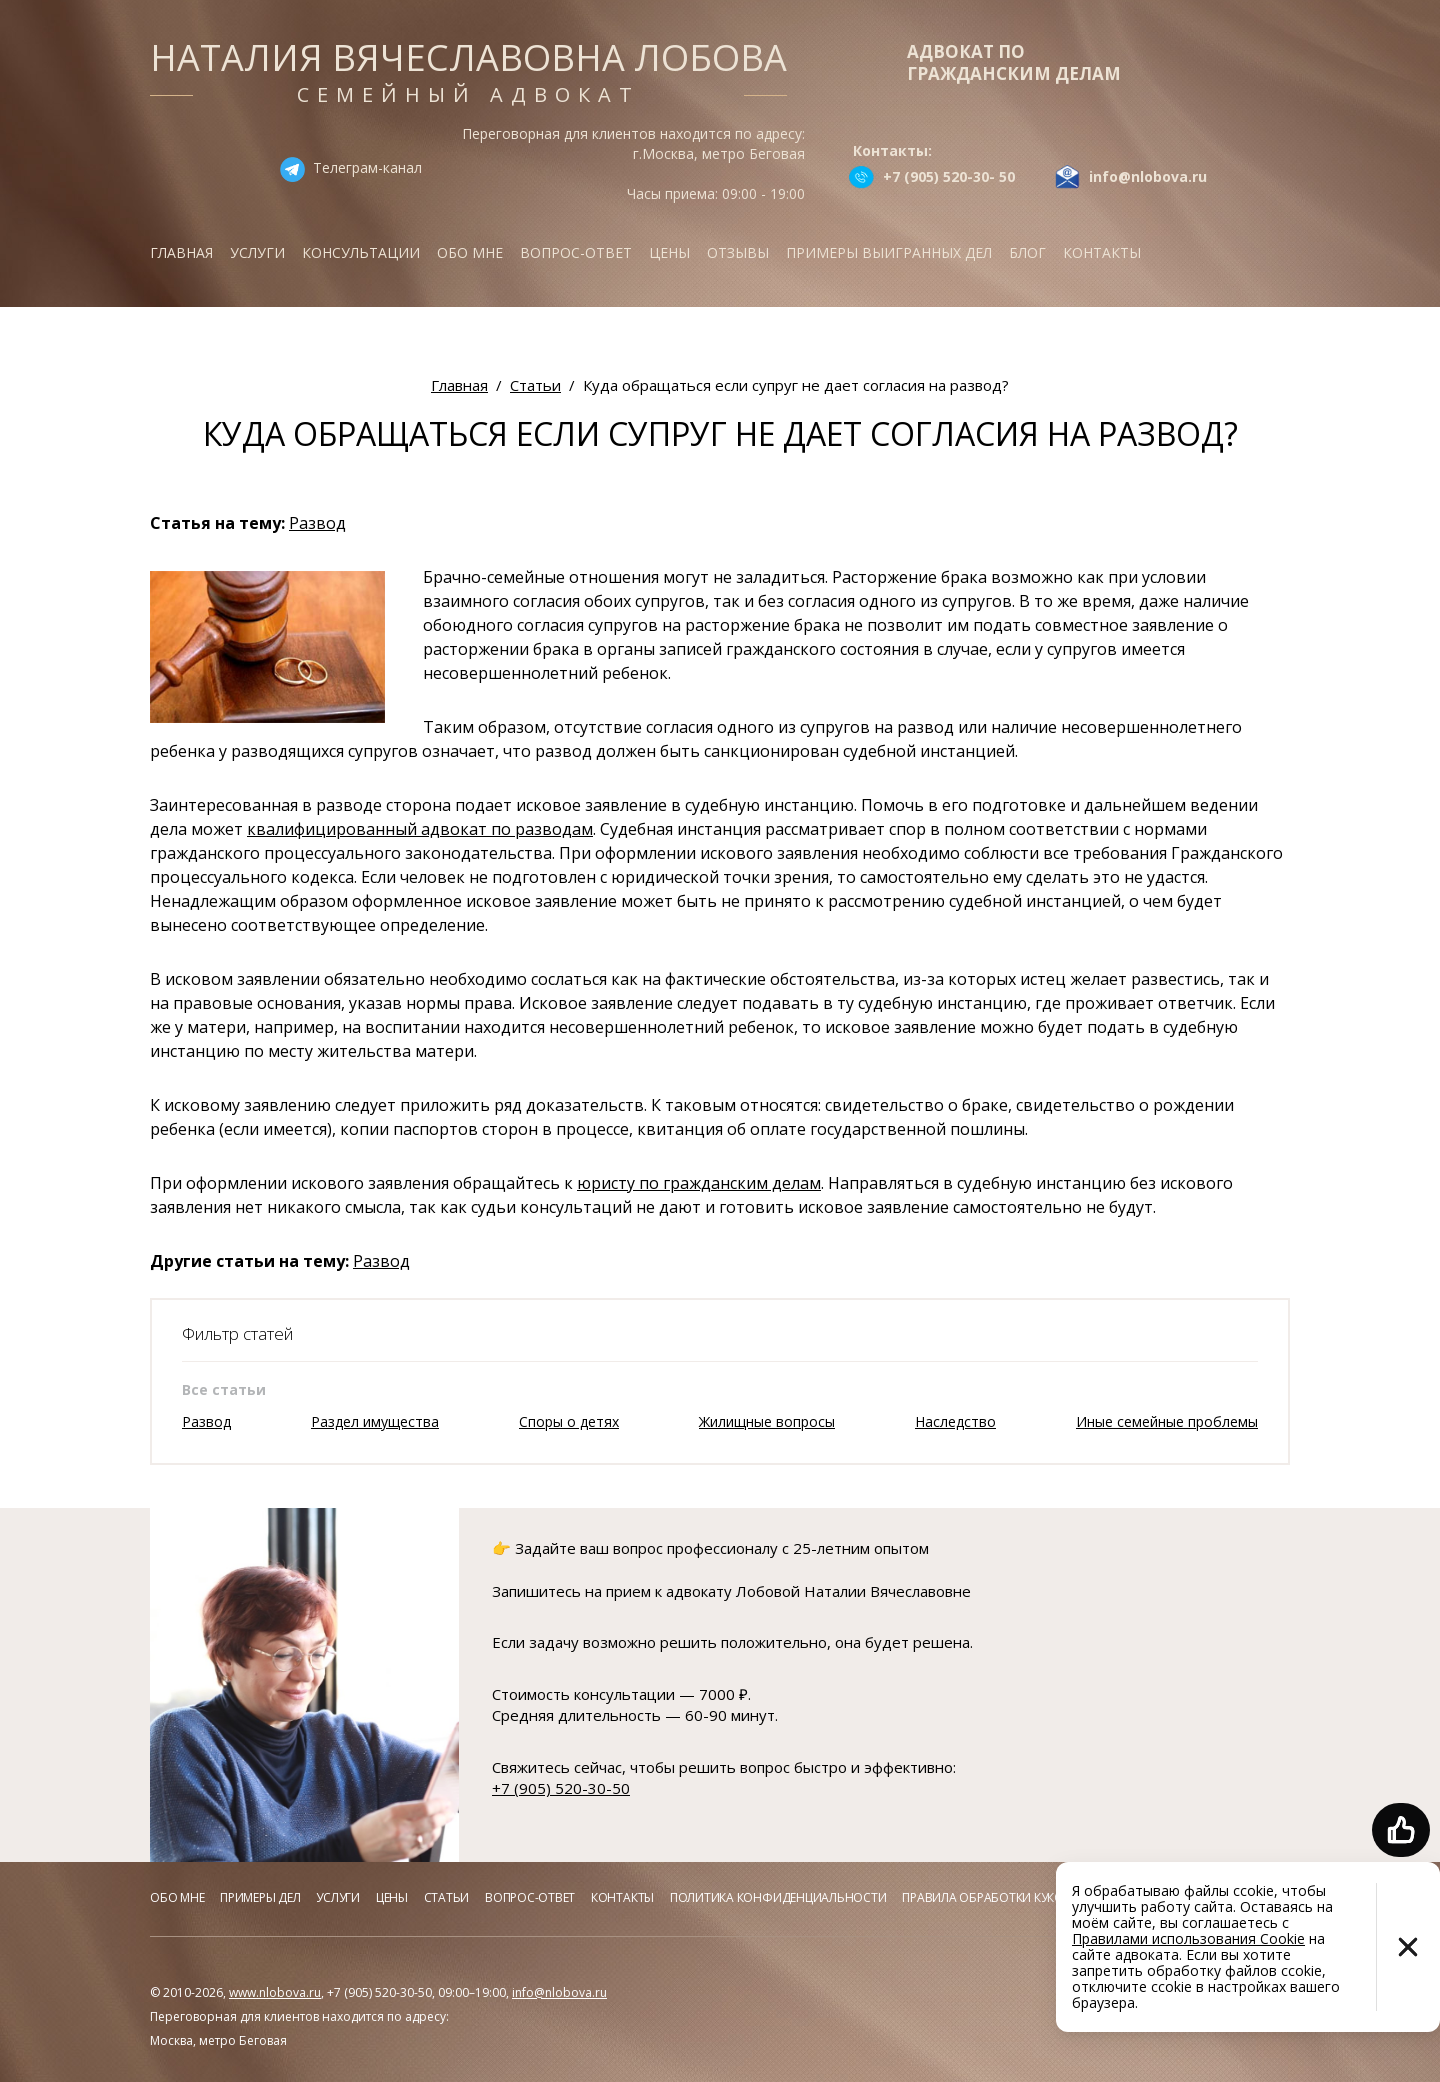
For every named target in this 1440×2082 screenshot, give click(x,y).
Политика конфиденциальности (778, 1897)
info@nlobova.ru (559, 1992)
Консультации (361, 252)
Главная (181, 252)
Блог (1027, 252)
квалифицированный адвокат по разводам (420, 829)
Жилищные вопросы (767, 1421)
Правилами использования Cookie (1188, 1938)
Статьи (447, 1897)
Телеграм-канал (367, 167)
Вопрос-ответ (576, 252)
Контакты (1102, 252)
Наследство (955, 1421)
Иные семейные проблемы (1167, 1421)
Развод (317, 523)
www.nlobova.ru (275, 1992)
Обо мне (470, 252)
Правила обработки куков (986, 1897)
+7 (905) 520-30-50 (561, 1788)
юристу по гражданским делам (699, 1183)
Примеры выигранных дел (889, 252)
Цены (669, 252)
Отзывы (738, 252)
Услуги (257, 252)
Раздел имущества (375, 1421)
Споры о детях (569, 1421)
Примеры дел (260, 1897)
